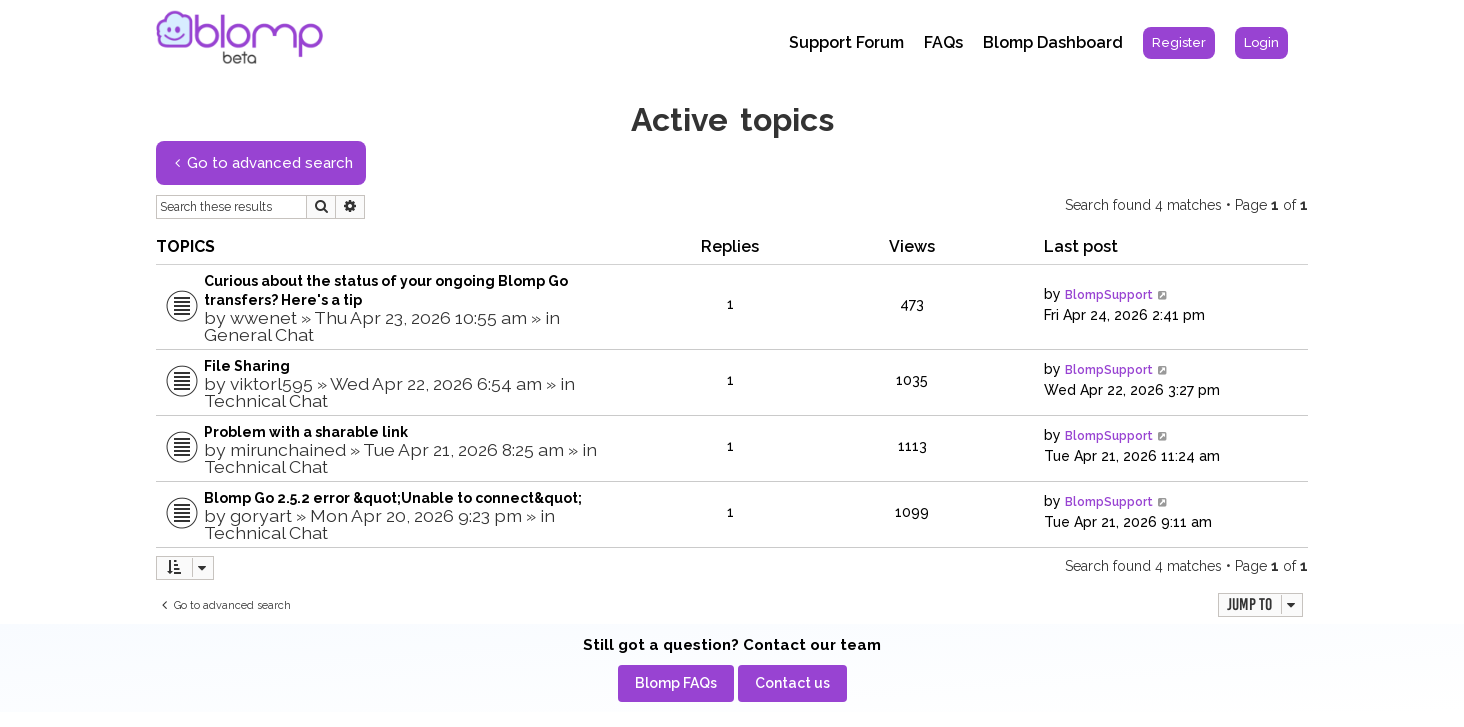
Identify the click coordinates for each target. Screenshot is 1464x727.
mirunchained (288, 449)
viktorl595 (271, 383)
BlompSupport (1109, 295)
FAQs (943, 42)
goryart (261, 515)
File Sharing (247, 366)
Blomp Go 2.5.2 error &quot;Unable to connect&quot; (393, 498)
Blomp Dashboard (1053, 42)
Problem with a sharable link (306, 432)
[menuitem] (1179, 43)
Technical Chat (266, 400)
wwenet (263, 317)
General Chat (259, 334)
